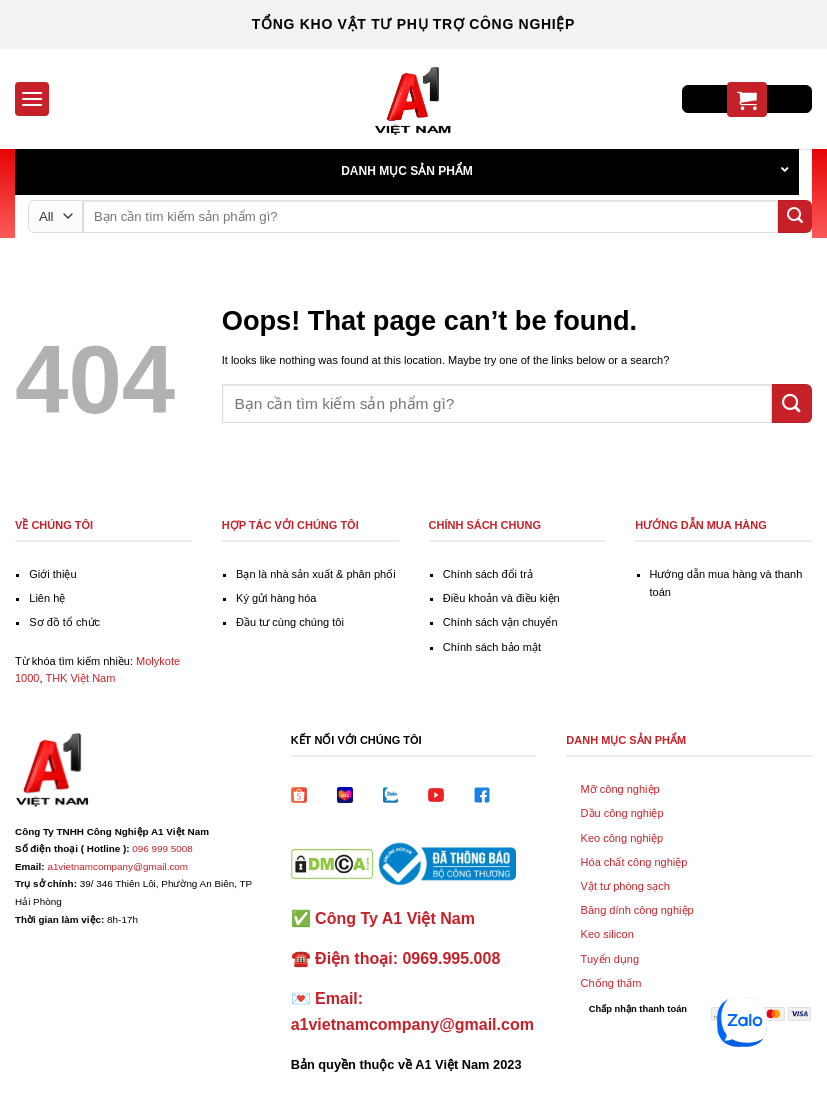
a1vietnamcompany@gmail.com (117, 866)
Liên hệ (47, 598)
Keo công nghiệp (622, 838)
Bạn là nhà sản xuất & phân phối (316, 574)
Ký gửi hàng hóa (276, 598)
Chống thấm (611, 983)
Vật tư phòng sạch (625, 886)
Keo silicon (607, 934)
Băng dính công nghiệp (637, 910)
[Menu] (32, 98)
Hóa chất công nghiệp (634, 862)
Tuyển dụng (610, 959)
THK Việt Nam (80, 678)
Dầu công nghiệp (622, 813)
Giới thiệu (52, 574)
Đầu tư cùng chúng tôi (290, 622)
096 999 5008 (162, 848)
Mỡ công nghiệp (620, 789)
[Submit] (795, 217)
